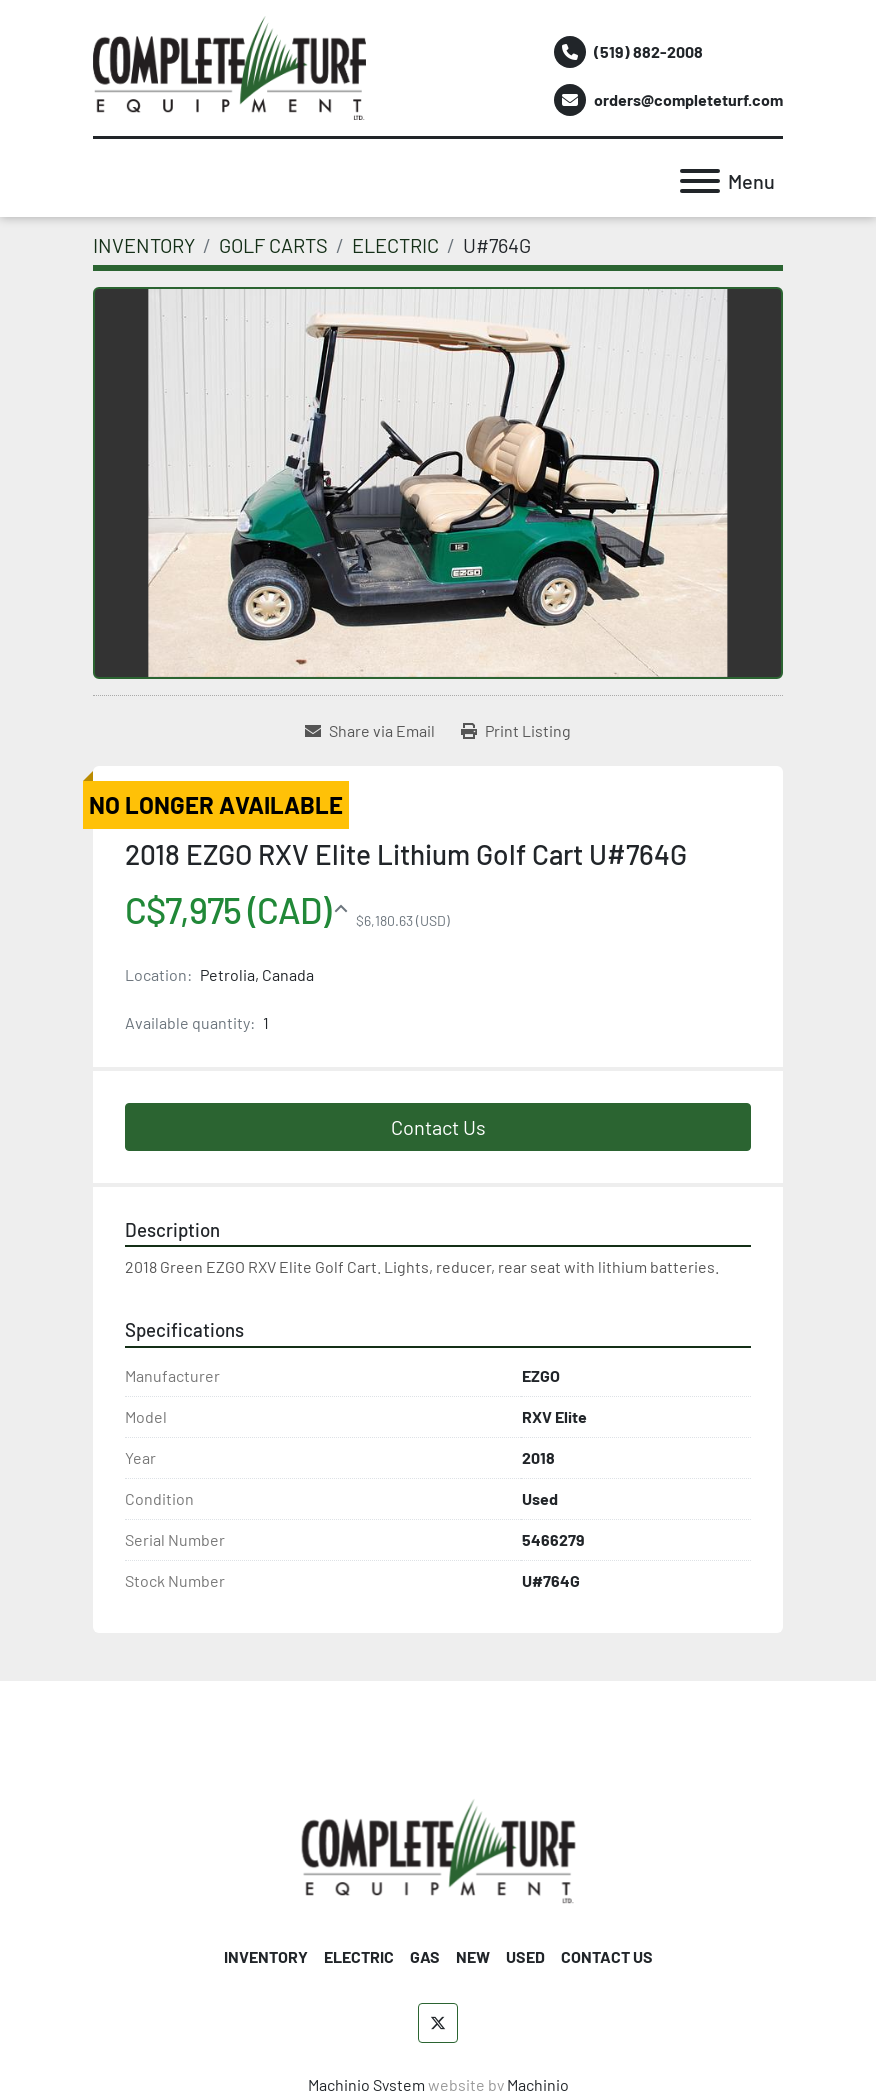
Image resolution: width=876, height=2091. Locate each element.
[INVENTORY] (144, 245)
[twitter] (438, 2023)
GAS (425, 1956)
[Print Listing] (516, 731)
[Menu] (700, 181)
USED (525, 1956)
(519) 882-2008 (648, 51)
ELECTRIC (359, 1956)
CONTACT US (607, 1956)
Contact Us (438, 1127)
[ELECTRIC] (395, 245)
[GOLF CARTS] (273, 245)
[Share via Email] (370, 731)
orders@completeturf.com (688, 99)
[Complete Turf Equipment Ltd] (438, 1848)
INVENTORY (266, 1956)
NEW (473, 1956)
